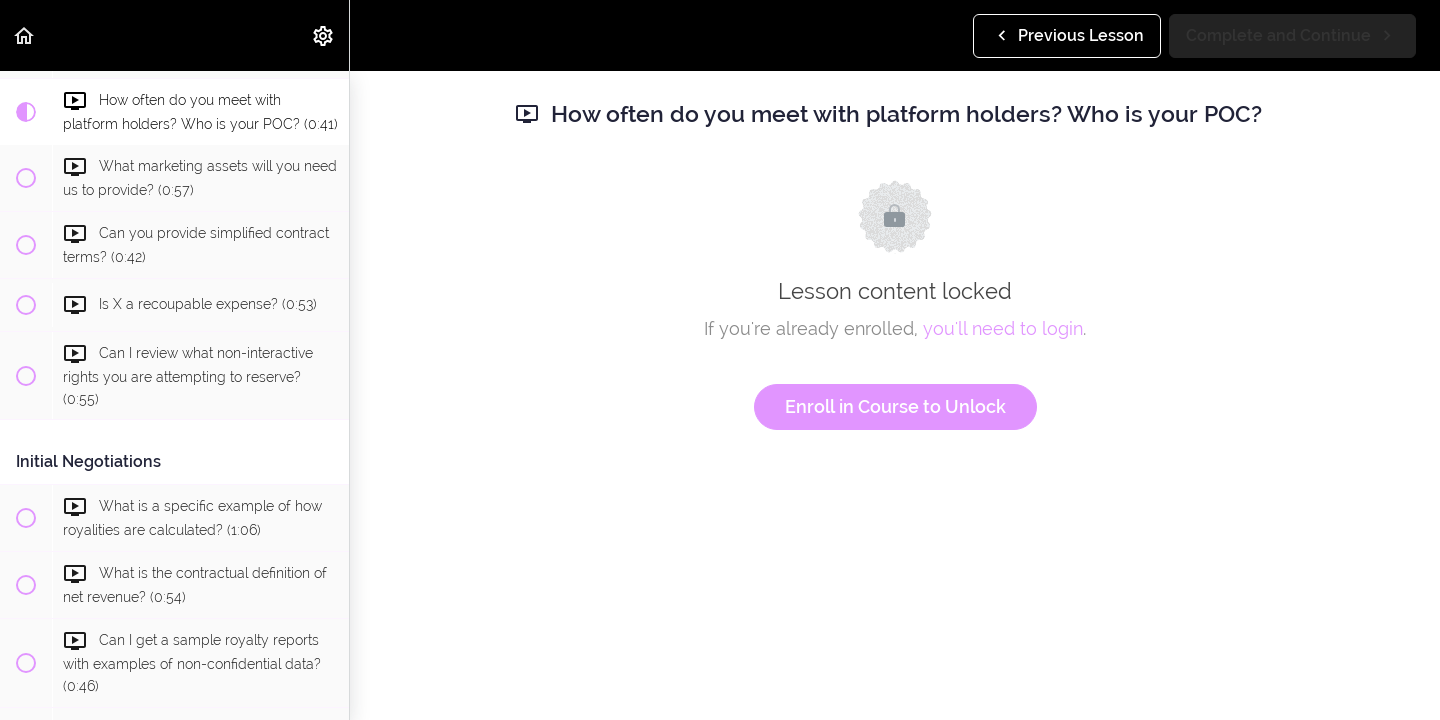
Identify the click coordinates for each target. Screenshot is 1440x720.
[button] (25, 35)
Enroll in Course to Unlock (895, 406)
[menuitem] (324, 35)
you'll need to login (1003, 328)
